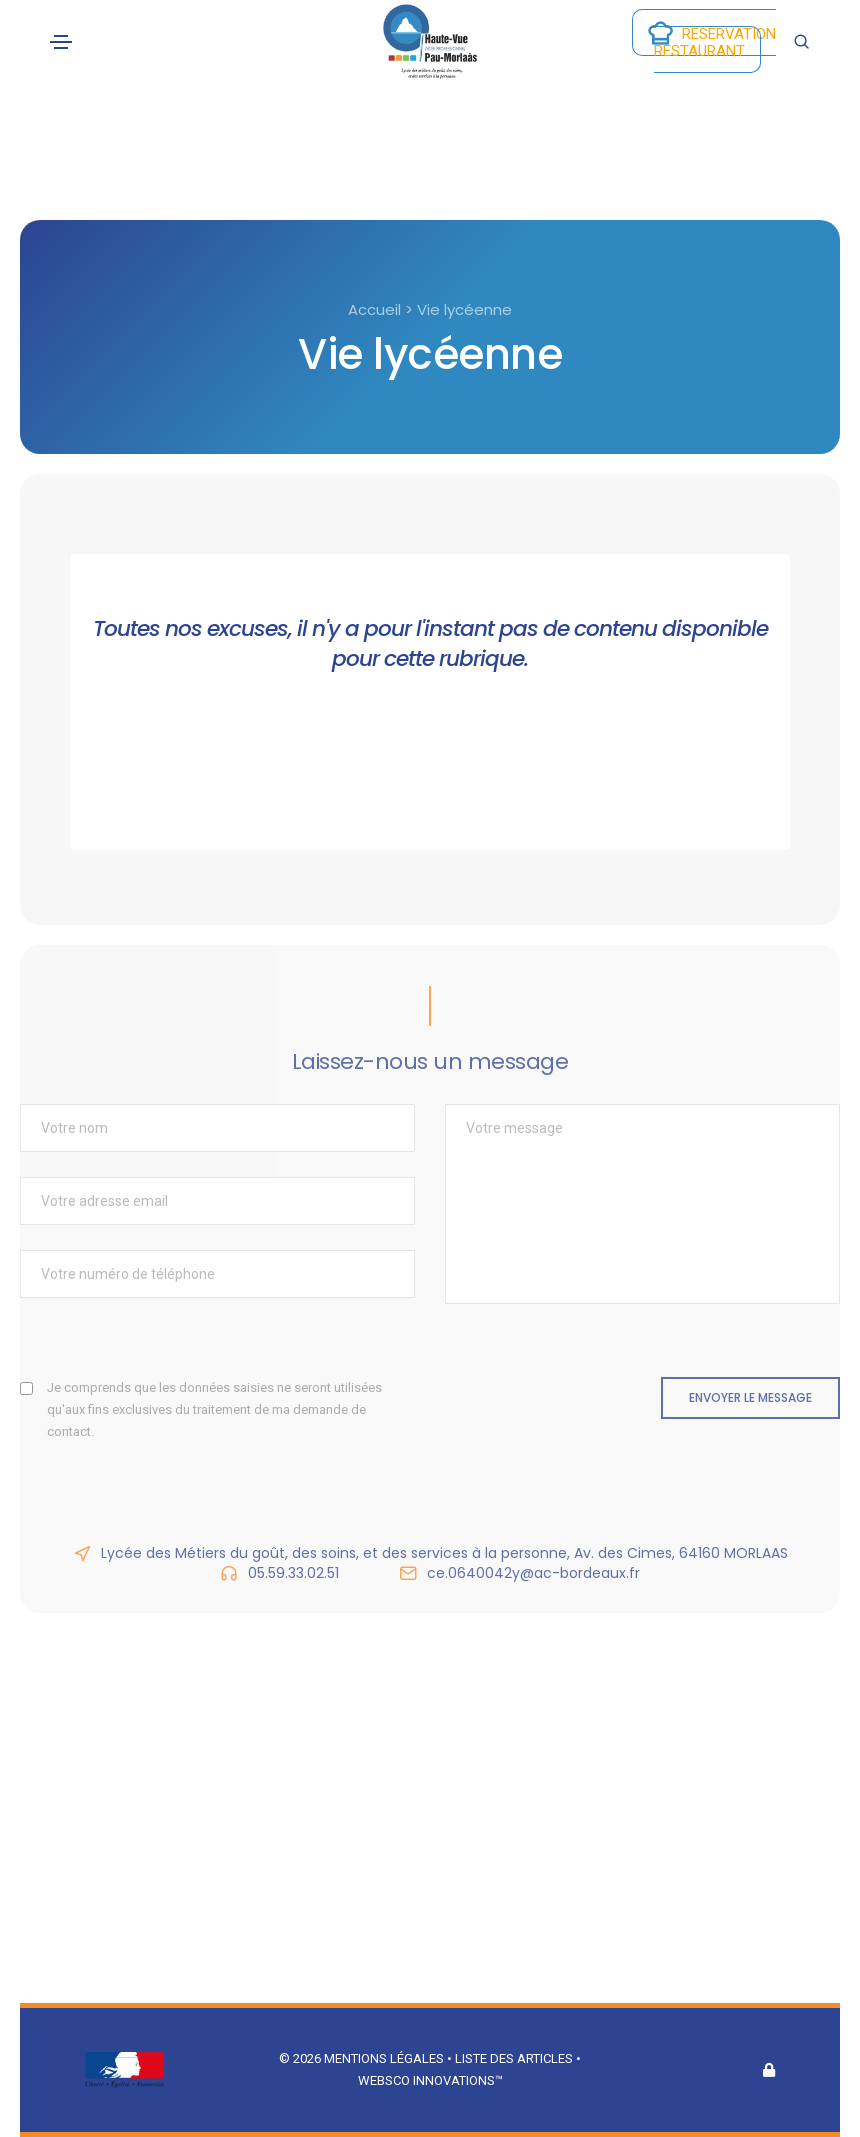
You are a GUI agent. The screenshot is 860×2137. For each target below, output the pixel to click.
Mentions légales (384, 2058)
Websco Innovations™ (430, 2080)
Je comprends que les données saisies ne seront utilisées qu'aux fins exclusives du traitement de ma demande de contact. (214, 1409)
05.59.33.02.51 (293, 1573)
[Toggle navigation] (61, 42)
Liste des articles (515, 2058)
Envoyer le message (750, 1397)
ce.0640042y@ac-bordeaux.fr (533, 1573)
